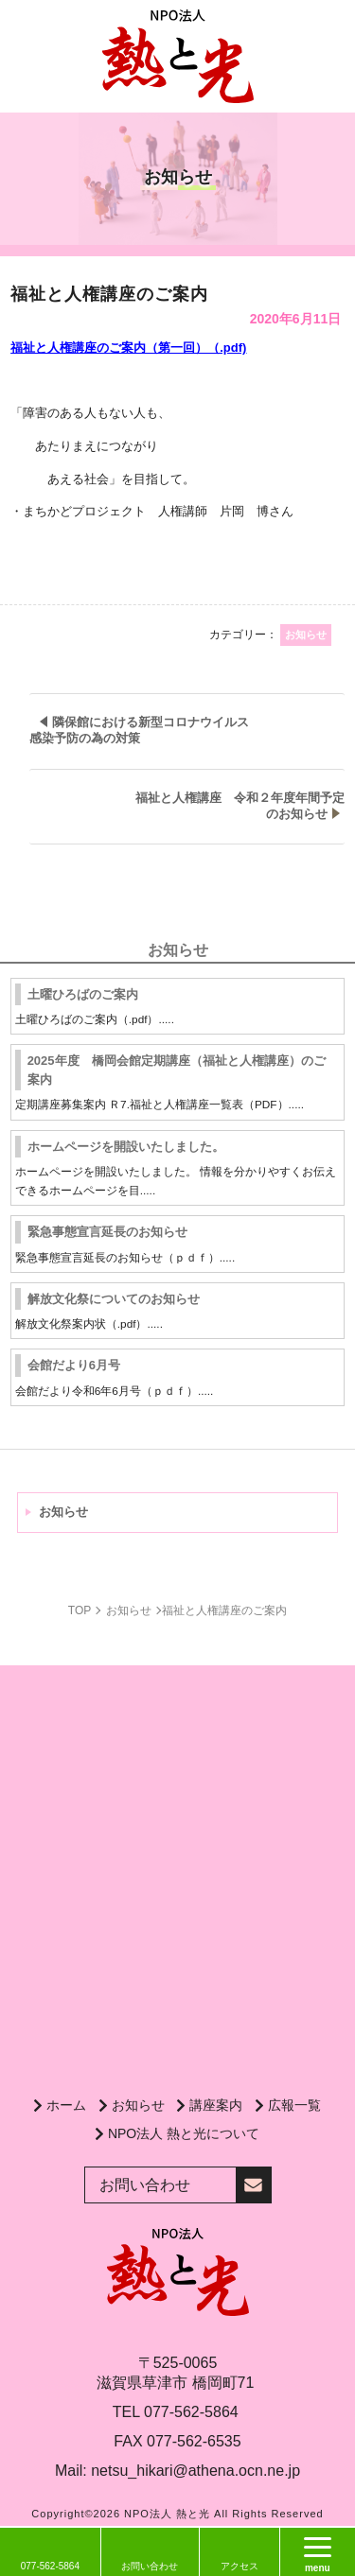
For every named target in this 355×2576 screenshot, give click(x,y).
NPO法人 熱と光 (167, 2513)
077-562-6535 (194, 2441)
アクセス (239, 2566)
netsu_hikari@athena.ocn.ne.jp (195, 2471)
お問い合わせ (149, 2566)
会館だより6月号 (73, 1365)
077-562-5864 (191, 2412)
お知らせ (63, 1512)
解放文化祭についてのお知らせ (113, 1299)
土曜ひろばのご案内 (82, 994)
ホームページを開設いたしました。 (125, 1147)
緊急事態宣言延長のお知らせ (107, 1232)
